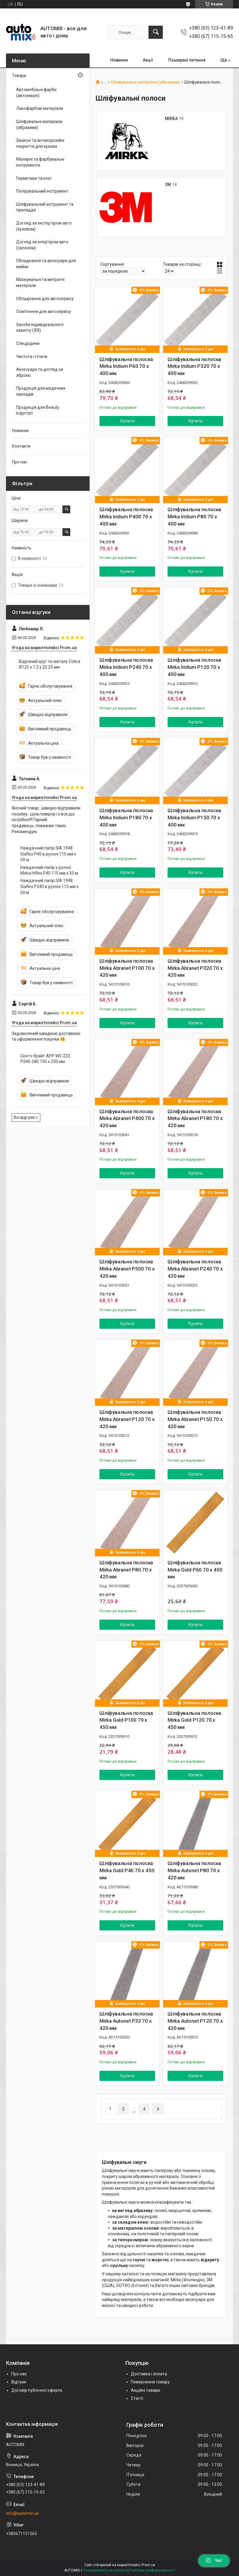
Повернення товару (150, 2382)
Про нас (19, 462)
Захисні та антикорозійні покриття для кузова (40, 143)
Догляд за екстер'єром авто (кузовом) (44, 226)
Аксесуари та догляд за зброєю (39, 372)
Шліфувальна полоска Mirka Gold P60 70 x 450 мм (195, 1570)
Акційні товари (145, 2390)
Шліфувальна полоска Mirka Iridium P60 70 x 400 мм (126, 366)
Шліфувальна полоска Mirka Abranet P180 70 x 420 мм (195, 1118)
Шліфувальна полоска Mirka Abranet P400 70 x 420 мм (126, 1118)
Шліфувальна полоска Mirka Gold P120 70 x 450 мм (194, 1720)
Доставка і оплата (149, 2373)
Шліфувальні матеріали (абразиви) (145, 82)
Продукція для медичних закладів (40, 391)
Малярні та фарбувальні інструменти (40, 162)
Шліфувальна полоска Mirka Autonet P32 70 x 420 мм (126, 2021)
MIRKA (171, 118)
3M (168, 184)
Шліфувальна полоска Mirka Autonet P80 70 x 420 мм (194, 1870)
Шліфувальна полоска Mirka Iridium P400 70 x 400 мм (126, 516)
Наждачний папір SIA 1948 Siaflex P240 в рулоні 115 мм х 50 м (49, 886)
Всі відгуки (24, 1117)
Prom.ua (148, 2565)
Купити (127, 421)
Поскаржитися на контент (105, 2570)
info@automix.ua (22, 2513)
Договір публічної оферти (36, 2390)
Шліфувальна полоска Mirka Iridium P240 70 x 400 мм (126, 667)
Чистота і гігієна (31, 356)
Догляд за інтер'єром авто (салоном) (42, 244)
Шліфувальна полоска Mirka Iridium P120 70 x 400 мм (194, 667)
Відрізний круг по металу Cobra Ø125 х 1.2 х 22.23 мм (49, 664)
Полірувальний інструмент (42, 191)
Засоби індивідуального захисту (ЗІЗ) (40, 327)
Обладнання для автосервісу (45, 298)
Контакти (21, 446)
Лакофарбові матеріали (39, 108)
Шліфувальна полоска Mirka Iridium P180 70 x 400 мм (126, 817)
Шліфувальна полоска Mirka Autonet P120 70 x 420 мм (195, 2021)
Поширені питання (187, 60)
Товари (19, 75)
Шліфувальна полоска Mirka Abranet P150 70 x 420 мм (195, 1419)
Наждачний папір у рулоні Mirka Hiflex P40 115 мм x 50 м (49, 870)
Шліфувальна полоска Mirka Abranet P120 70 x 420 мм (126, 1419)
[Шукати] (155, 32)
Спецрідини (27, 343)
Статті (137, 2398)
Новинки (119, 60)
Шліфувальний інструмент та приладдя (44, 207)
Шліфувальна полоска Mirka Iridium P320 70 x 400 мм (194, 366)
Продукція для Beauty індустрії (37, 410)
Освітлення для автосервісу (43, 311)
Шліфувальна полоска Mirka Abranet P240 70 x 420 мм (195, 1269)
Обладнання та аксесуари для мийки (46, 263)
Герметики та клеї (33, 178)
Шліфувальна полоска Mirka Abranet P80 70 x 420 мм (126, 1570)
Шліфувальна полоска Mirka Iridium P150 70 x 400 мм (194, 817)
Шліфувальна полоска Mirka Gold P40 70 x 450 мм (126, 1870)
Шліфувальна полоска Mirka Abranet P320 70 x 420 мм (195, 968)
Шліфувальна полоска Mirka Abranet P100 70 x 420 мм (126, 968)
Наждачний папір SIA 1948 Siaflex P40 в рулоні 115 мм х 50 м (48, 854)
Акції (148, 60)
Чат (214, 2560)
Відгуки (18, 2382)
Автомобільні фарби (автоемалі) (36, 92)
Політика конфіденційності (152, 2570)
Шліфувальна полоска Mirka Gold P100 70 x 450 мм (126, 1720)
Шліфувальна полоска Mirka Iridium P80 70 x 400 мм (194, 516)
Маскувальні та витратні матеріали (40, 282)
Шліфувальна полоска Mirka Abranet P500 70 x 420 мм (126, 1269)
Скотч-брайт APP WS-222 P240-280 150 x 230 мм (45, 1058)
